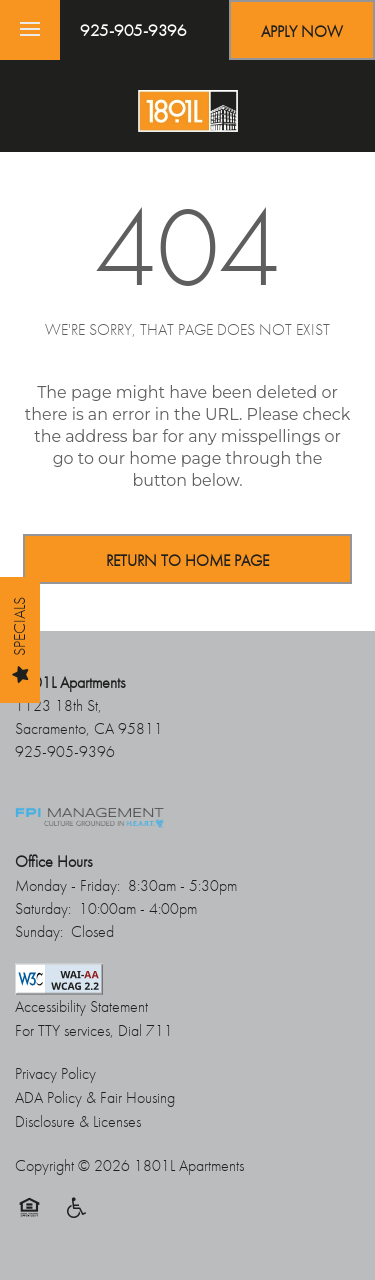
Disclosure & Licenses (78, 1121)
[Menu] (30, 30)
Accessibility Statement (81, 1006)
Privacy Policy (55, 1073)
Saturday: (43, 908)
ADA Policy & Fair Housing (95, 1097)
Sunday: (39, 931)
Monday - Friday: (67, 885)
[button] (302, 30)
